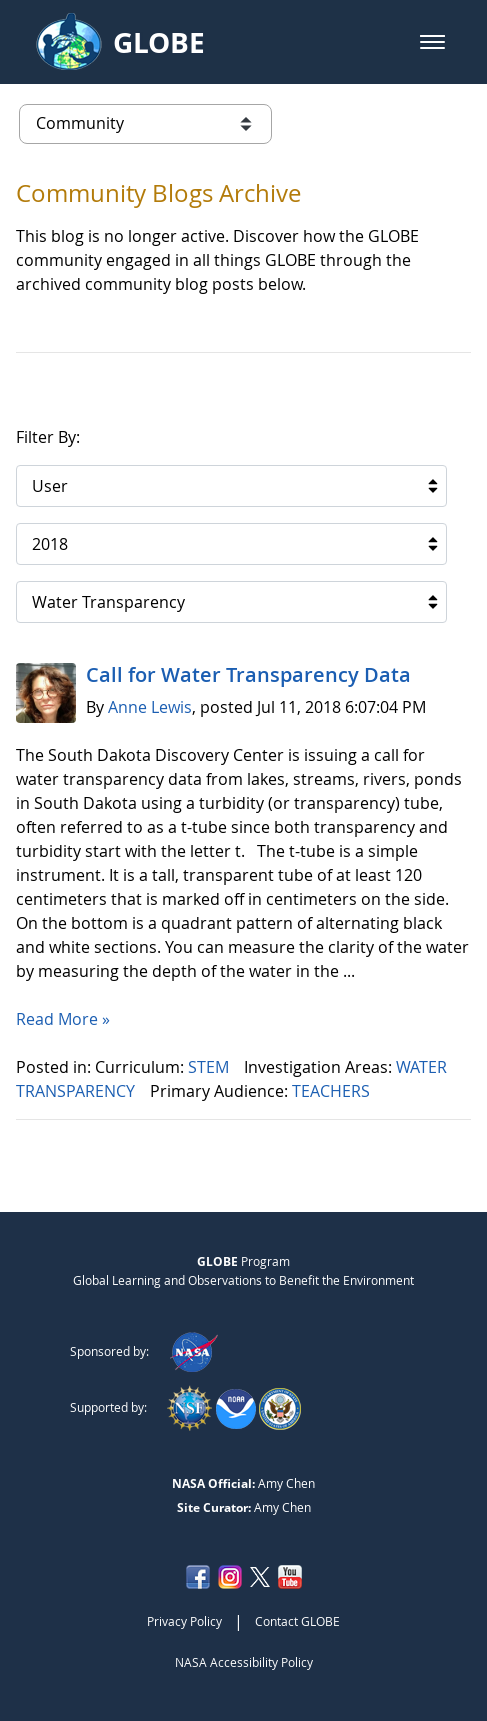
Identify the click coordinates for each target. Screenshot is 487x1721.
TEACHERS (333, 1091)
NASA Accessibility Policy (244, 1662)
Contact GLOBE (297, 1621)
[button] (432, 42)
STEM (210, 1067)
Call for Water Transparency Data (248, 674)
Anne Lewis (150, 707)
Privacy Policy (184, 1621)
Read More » (63, 1019)
